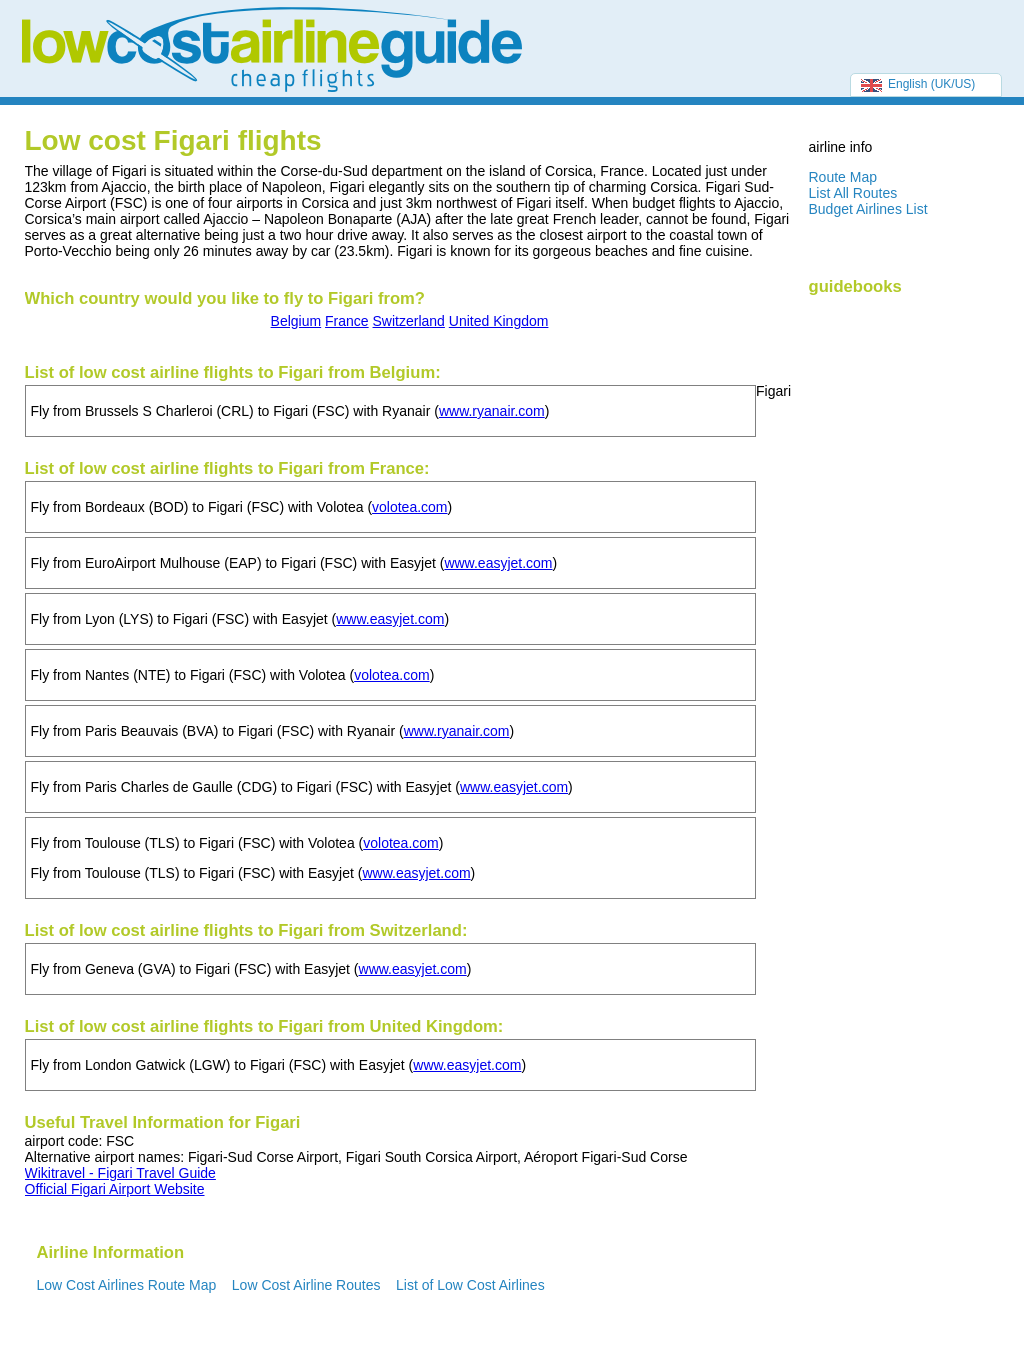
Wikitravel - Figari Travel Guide (120, 1173)
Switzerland (409, 321)
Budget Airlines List (868, 209)
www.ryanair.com (492, 411)
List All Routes (853, 193)
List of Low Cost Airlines (470, 1285)
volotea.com (409, 507)
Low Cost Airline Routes (306, 1285)
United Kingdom (499, 321)
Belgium (296, 321)
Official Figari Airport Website (115, 1189)
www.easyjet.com (498, 563)
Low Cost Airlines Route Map (127, 1285)
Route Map (843, 177)
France (347, 321)
